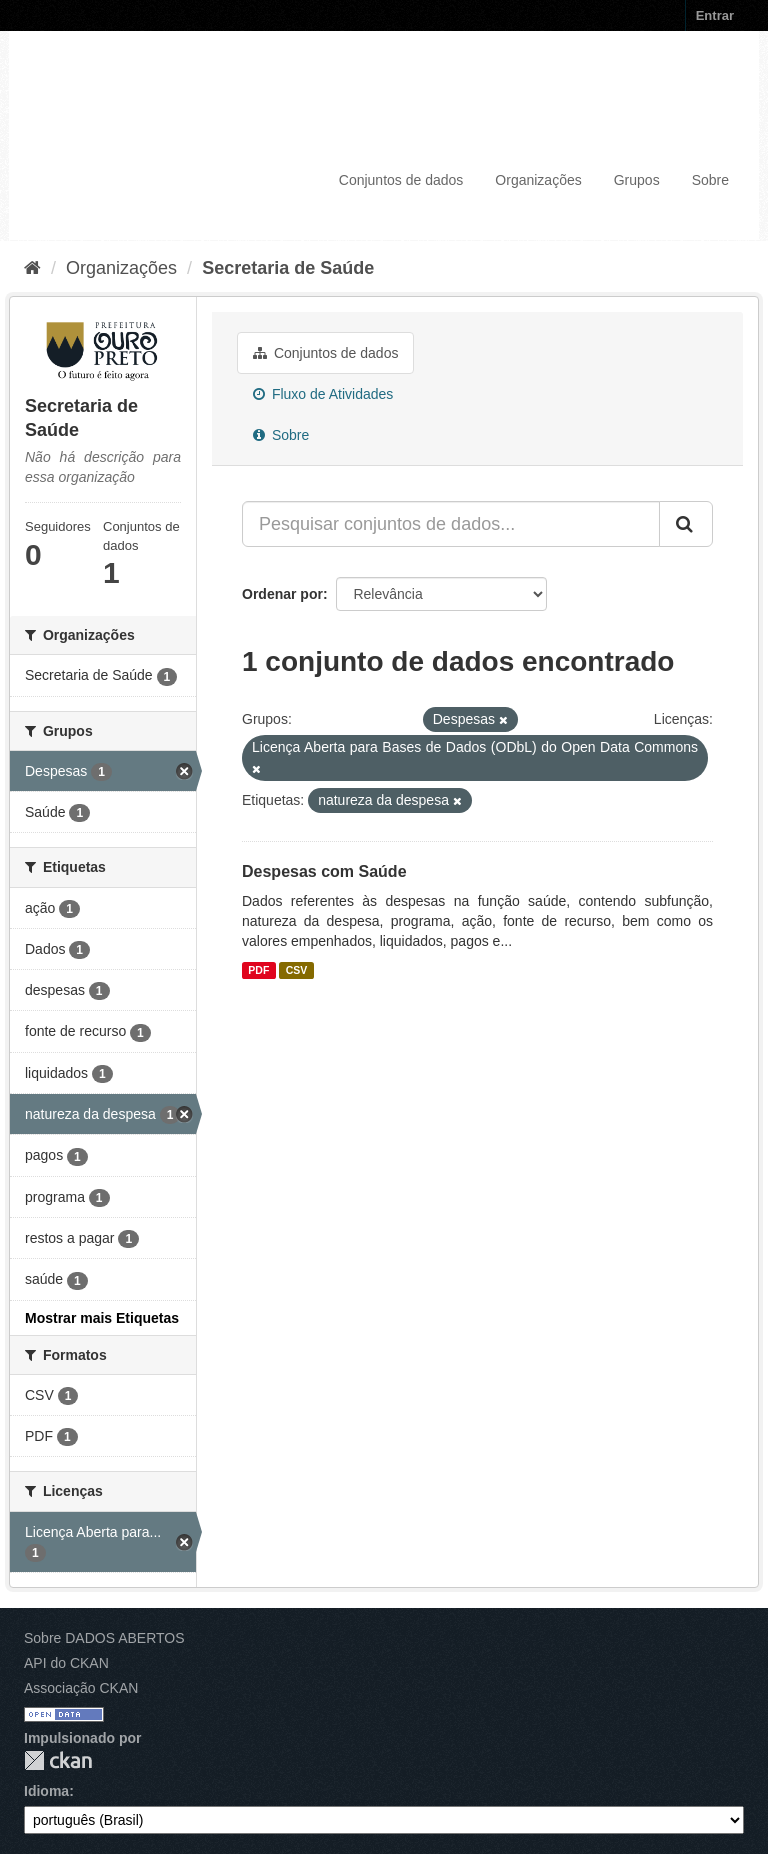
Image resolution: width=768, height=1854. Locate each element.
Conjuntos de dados (401, 180)
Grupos (637, 180)
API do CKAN (66, 1663)
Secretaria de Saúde (288, 268)
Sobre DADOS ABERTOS (104, 1638)
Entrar (715, 15)
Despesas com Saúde (324, 871)
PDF (258, 970)
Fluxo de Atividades (323, 394)
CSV (297, 970)
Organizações (538, 180)
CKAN (58, 1760)
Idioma (46, 1791)
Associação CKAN (81, 1688)
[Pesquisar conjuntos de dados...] (451, 524)
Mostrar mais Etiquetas (102, 1318)
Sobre (710, 180)
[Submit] (686, 524)
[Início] (32, 268)
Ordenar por (282, 594)
